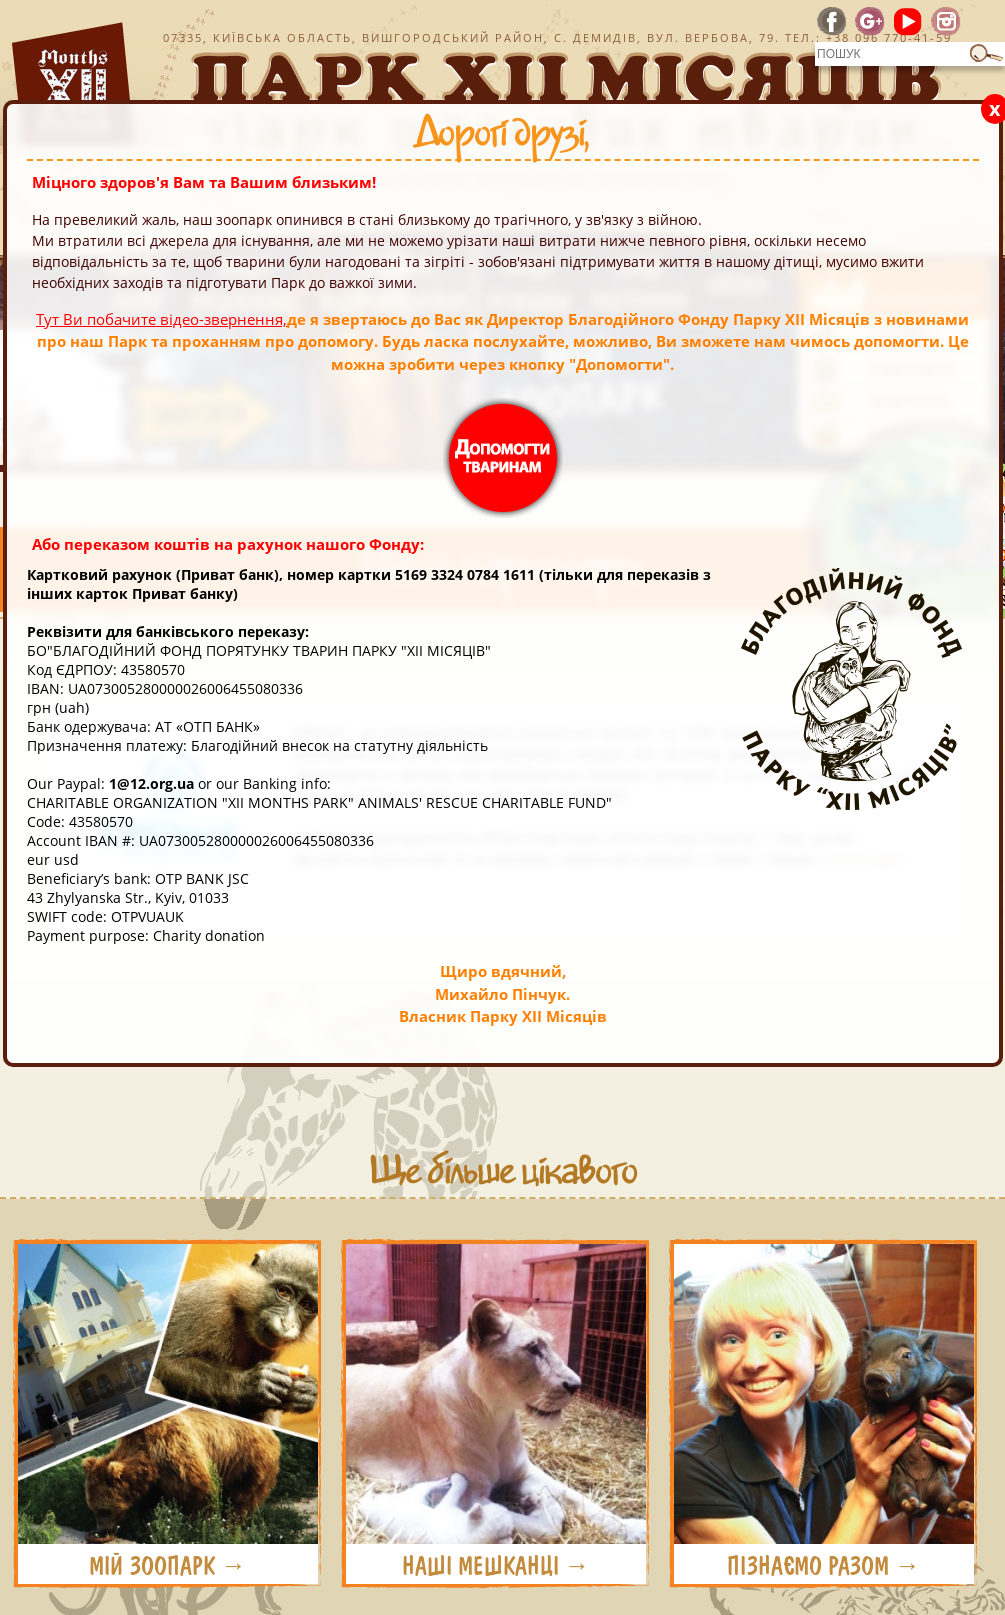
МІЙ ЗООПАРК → (167, 1566)
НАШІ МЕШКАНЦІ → (496, 1566)
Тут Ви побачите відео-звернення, (161, 319)
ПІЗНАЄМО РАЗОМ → (823, 1566)
